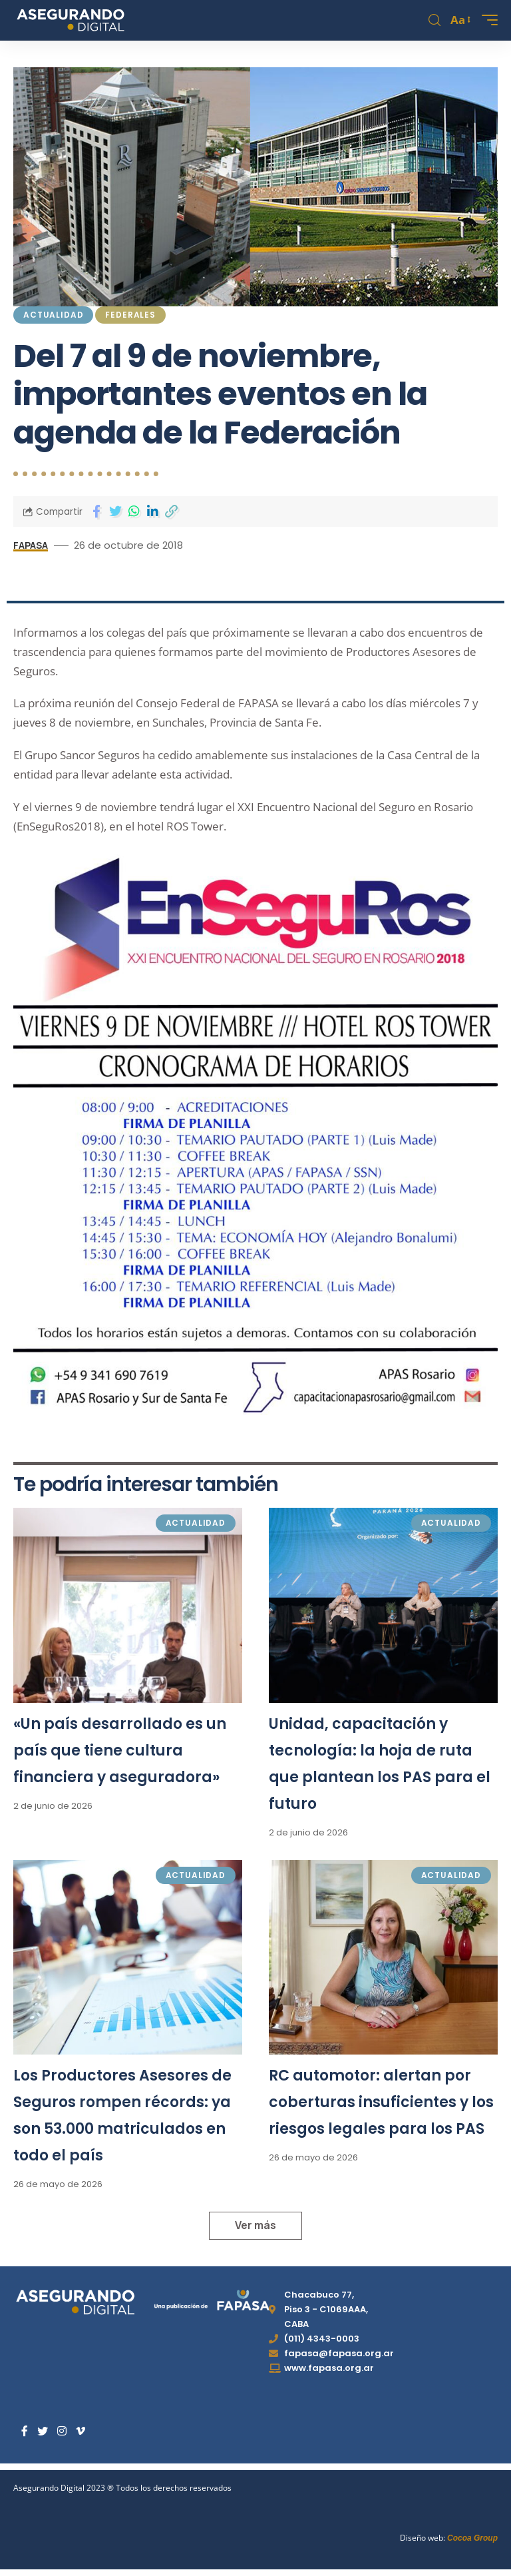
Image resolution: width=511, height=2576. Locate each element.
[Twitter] (43, 2431)
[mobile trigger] (486, 20)
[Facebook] (25, 2431)
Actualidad (53, 314)
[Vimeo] (80, 2431)
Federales (130, 314)
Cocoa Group (472, 2538)
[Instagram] (62, 2431)
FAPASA (32, 544)
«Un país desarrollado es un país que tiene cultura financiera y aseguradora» (119, 1750)
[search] (434, 20)
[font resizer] (459, 20)
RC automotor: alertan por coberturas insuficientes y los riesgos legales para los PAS (381, 2102)
